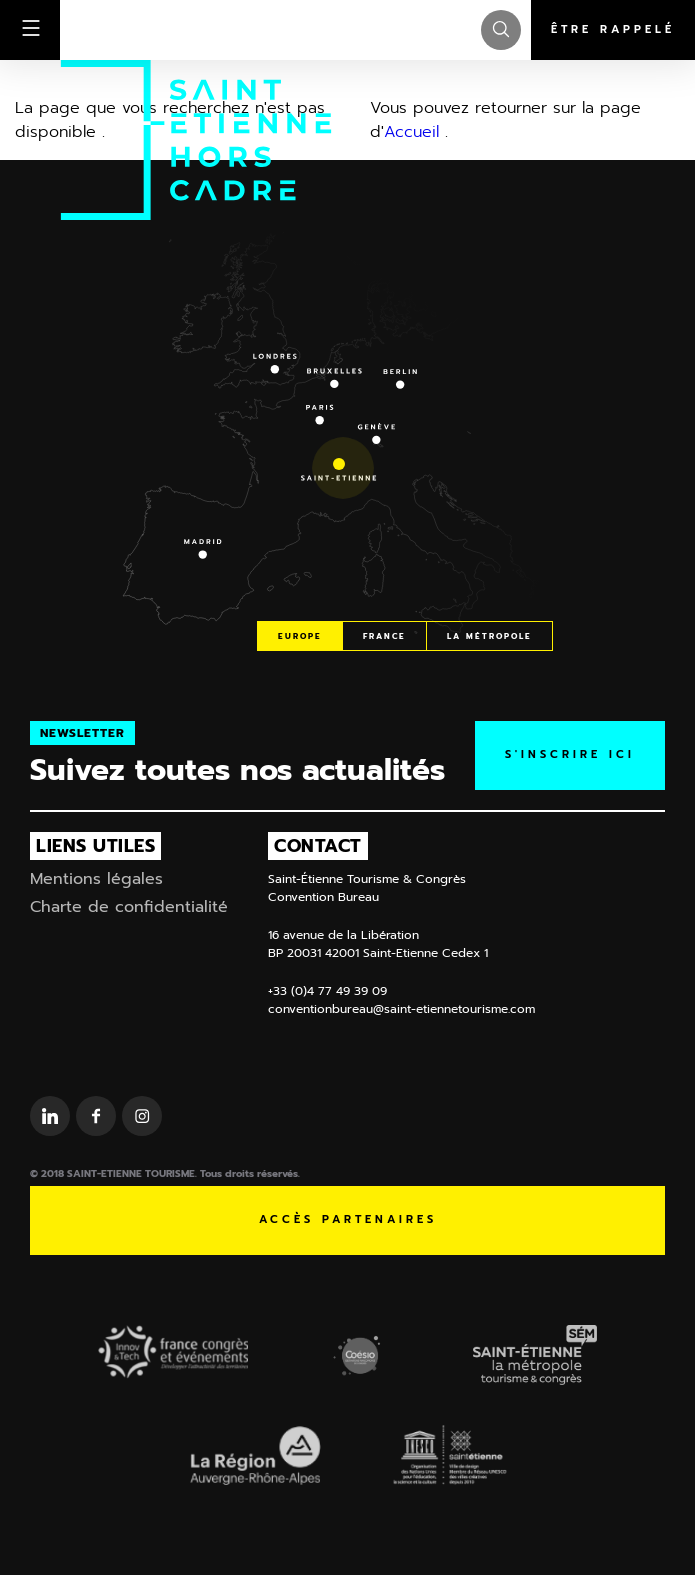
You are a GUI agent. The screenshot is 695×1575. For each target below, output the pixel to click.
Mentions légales (96, 879)
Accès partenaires (348, 1219)
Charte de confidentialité (129, 907)
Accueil (411, 132)
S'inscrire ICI (570, 754)
